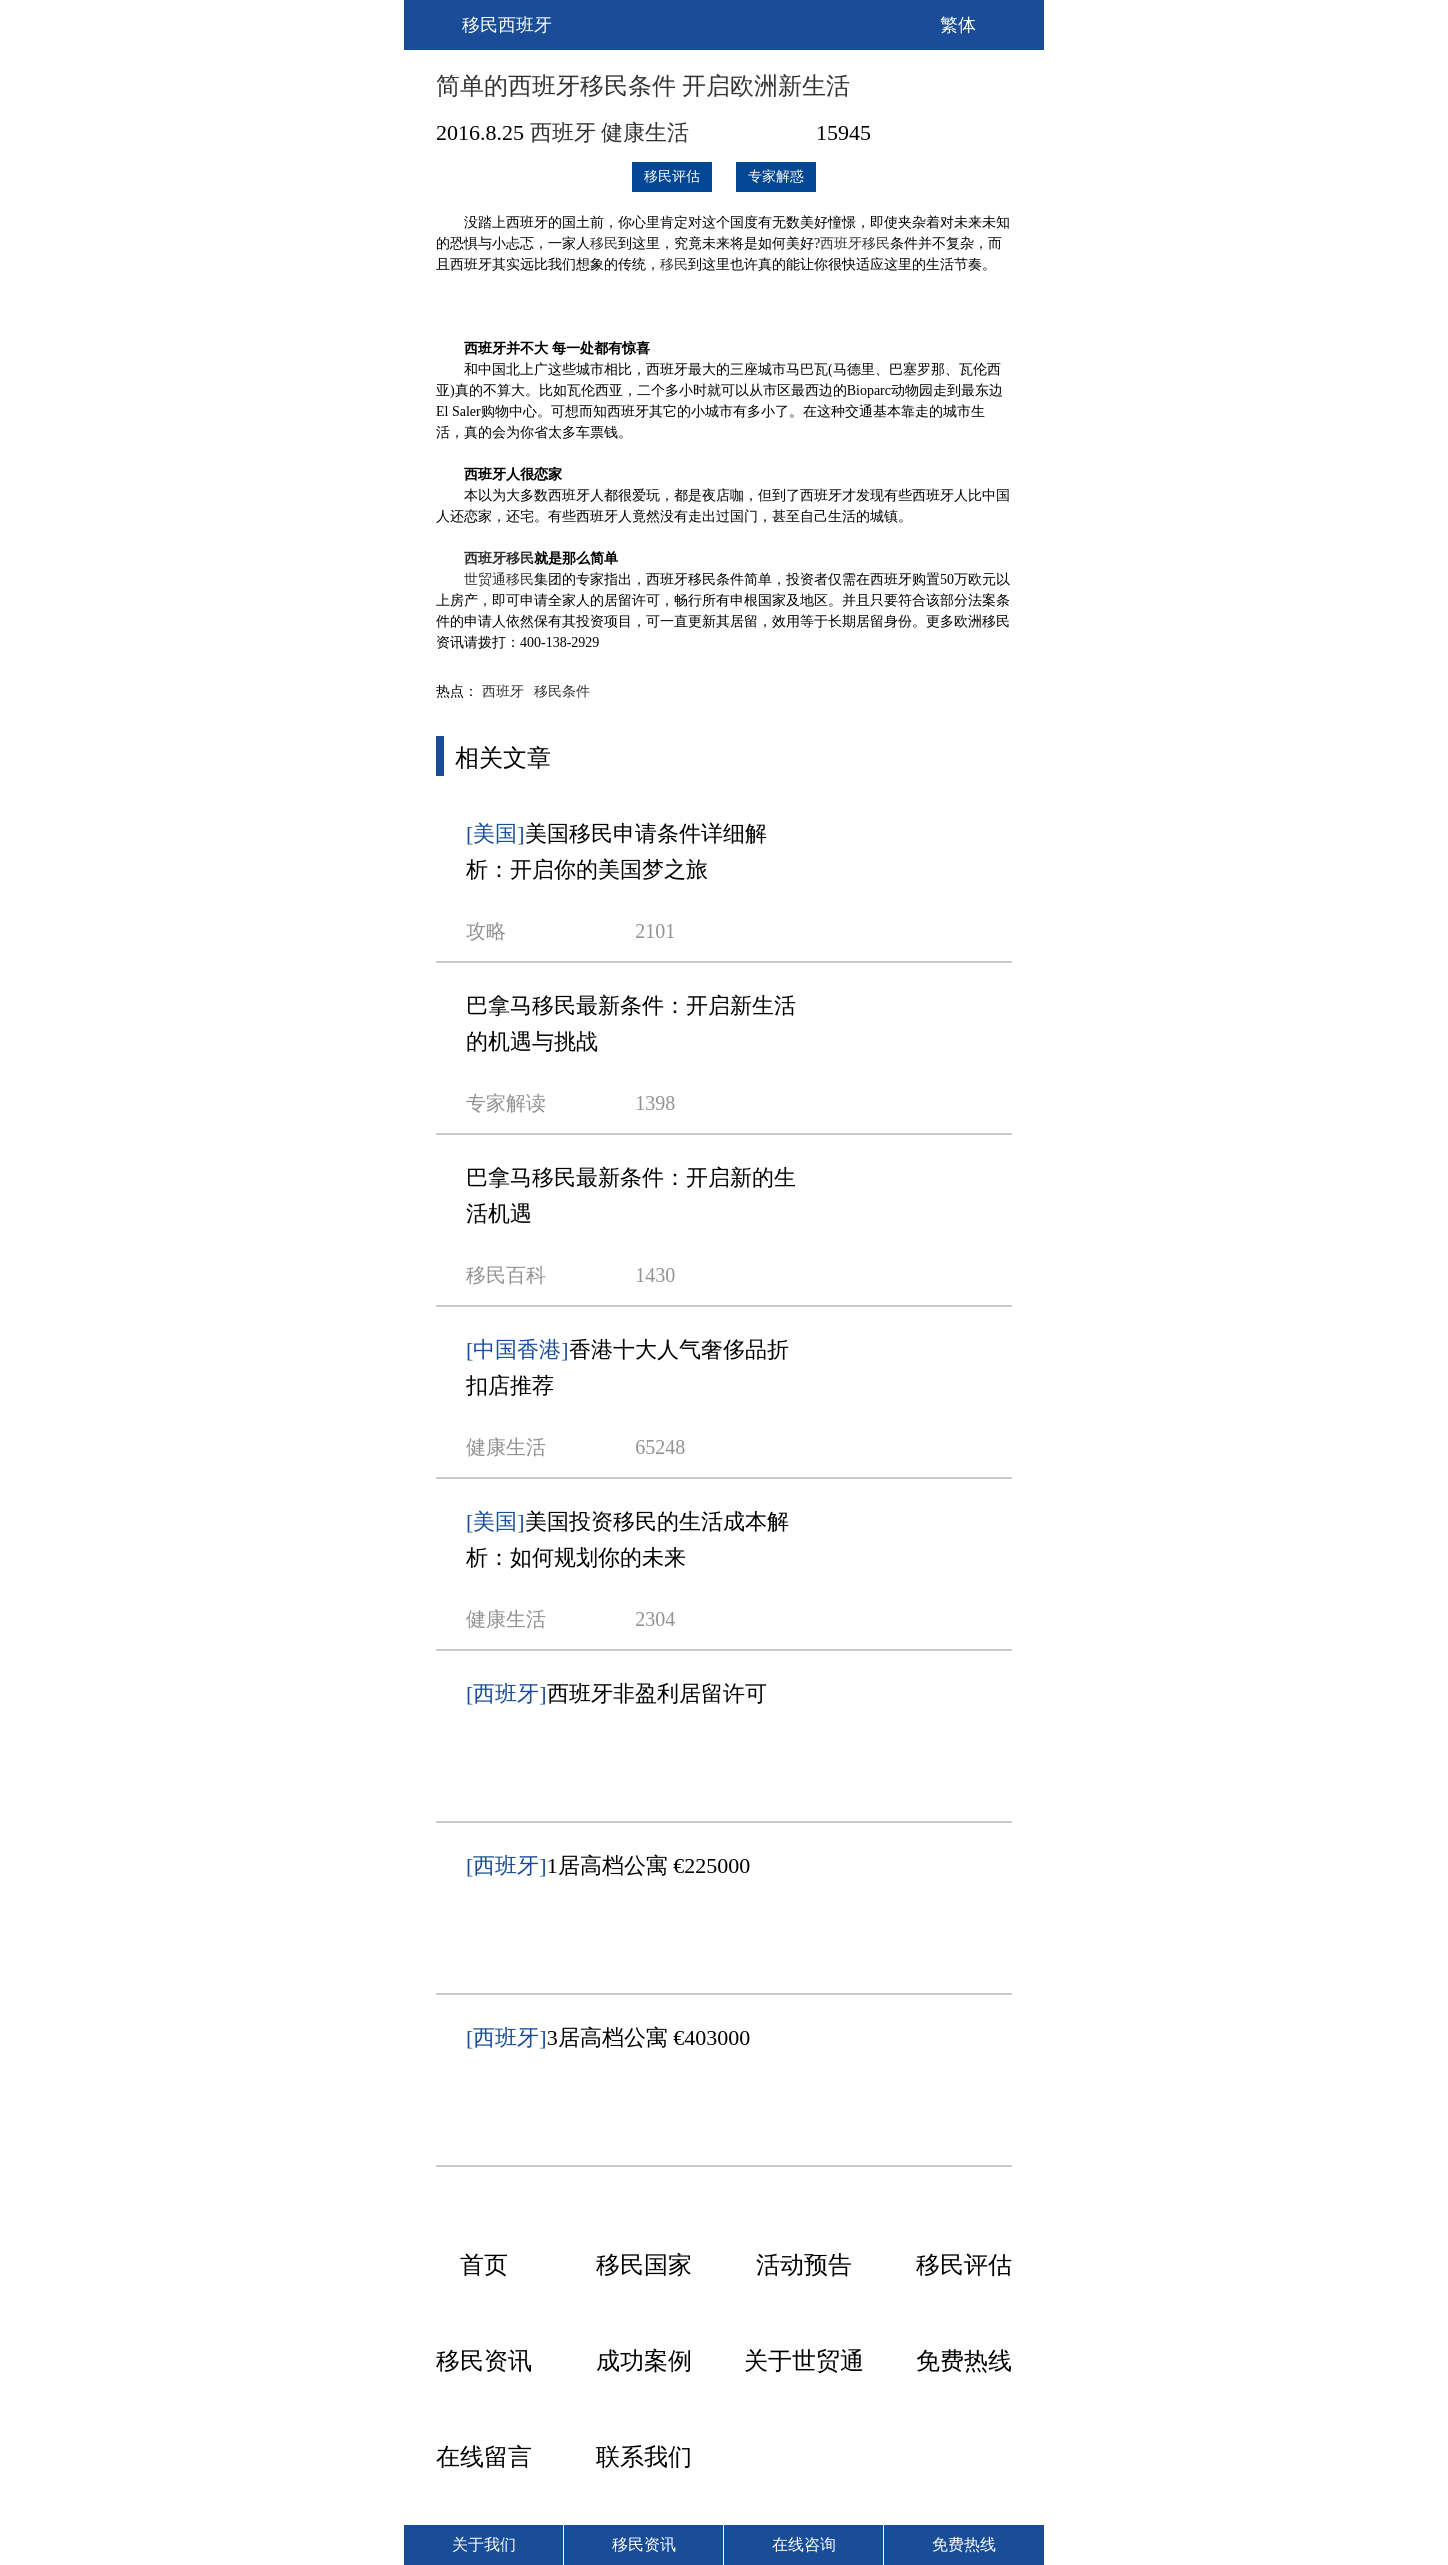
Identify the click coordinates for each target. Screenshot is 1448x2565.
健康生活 (645, 132)
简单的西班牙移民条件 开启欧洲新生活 (643, 86)
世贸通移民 (499, 579)
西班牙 (563, 132)
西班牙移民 (855, 243)
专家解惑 (776, 176)
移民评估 (672, 176)
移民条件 (562, 691)
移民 (604, 243)
